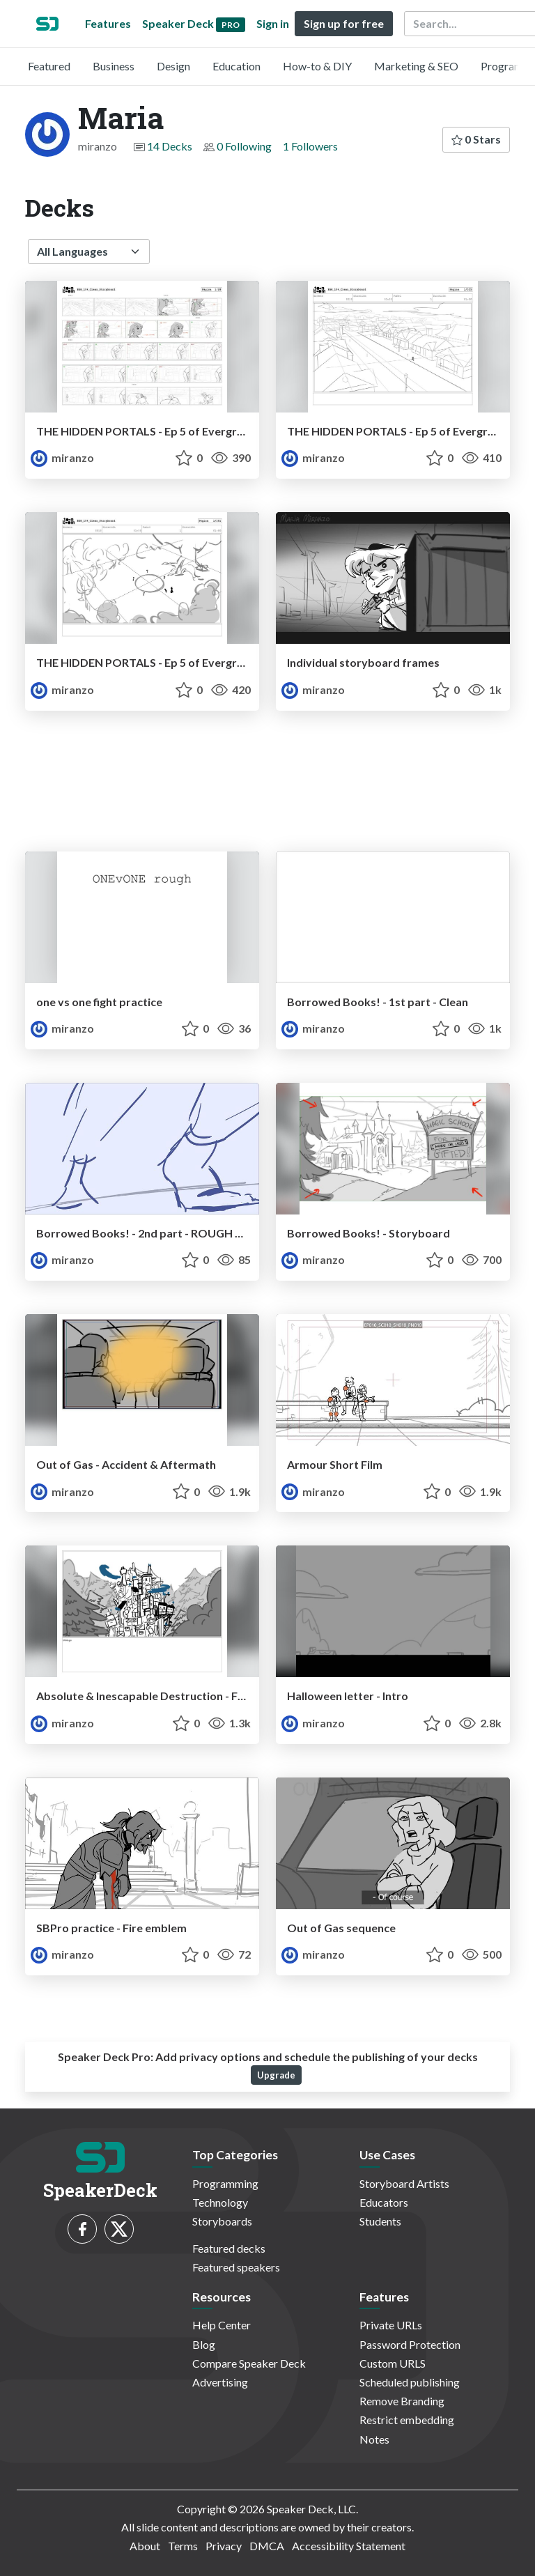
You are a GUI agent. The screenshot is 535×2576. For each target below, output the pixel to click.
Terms (183, 2545)
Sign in (272, 23)
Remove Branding (401, 2400)
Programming (225, 2183)
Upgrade (276, 2075)
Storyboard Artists (404, 2183)
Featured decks (228, 2248)
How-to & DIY (317, 65)
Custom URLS (392, 2363)
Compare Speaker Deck (249, 2363)
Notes (374, 2439)
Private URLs (390, 2324)
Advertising (220, 2382)
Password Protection (409, 2344)
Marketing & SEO (416, 65)
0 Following (244, 146)
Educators (383, 2202)
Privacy (224, 2545)
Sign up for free (344, 23)
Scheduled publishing (409, 2382)
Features (108, 23)
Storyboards (222, 2221)
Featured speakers (236, 2267)
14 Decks (169, 146)
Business (113, 65)
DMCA (266, 2545)
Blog (203, 2344)
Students (380, 2221)
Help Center (221, 2324)
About (145, 2545)
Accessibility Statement (348, 2545)
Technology (220, 2202)
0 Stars (476, 139)
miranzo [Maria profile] (62, 457)
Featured (49, 65)
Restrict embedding (406, 2419)
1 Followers (310, 146)
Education (236, 65)
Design (173, 65)
